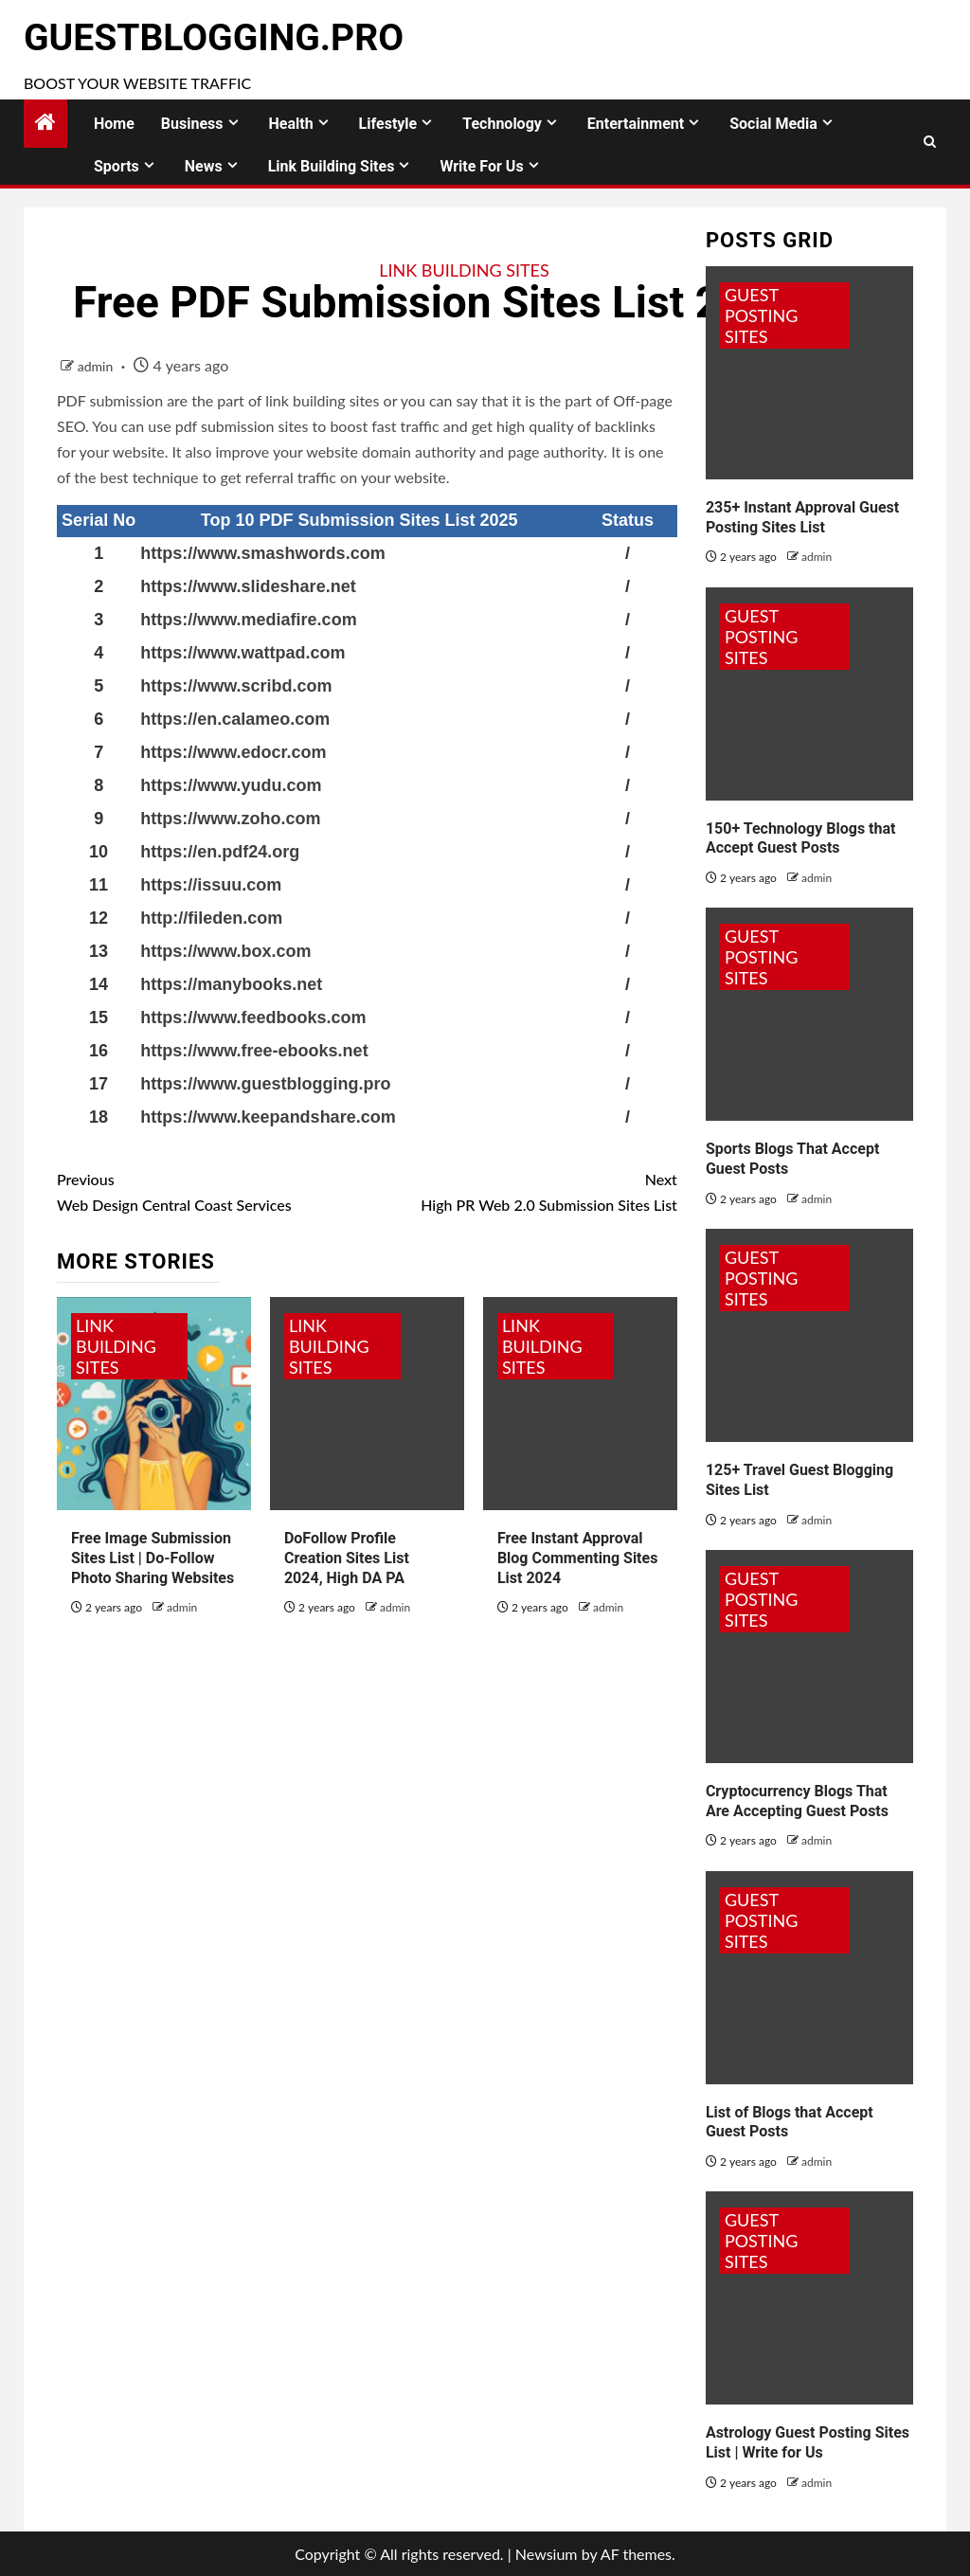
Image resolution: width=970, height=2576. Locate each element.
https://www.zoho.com (230, 818)
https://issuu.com (210, 884)
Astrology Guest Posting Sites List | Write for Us (807, 2442)
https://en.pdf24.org (219, 851)
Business (192, 124)
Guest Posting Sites (762, 315)
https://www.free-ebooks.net (254, 1050)
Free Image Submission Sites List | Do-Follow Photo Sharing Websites (152, 1558)
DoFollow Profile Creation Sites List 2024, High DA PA (346, 1558)
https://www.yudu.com (230, 785)
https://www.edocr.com (233, 752)
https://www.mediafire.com (248, 619)
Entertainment (635, 124)
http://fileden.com (211, 918)
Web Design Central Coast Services (212, 1190)
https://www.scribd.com (236, 685)
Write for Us (481, 166)
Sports (116, 166)
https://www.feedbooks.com (253, 1017)
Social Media (773, 124)
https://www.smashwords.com (262, 553)
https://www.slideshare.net (247, 586)
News (204, 166)
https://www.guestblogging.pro (265, 1083)
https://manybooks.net (231, 984)
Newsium (546, 2554)
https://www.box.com (225, 951)
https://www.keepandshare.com (267, 1117)
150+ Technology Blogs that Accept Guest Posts (801, 838)
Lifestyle (388, 124)
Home (114, 124)
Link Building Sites (331, 166)
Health (291, 124)
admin (97, 366)
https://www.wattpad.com (242, 652)
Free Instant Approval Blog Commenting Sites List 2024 (577, 1558)
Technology (502, 124)
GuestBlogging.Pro (214, 38)
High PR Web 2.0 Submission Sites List (521, 1190)
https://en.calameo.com (235, 719)
